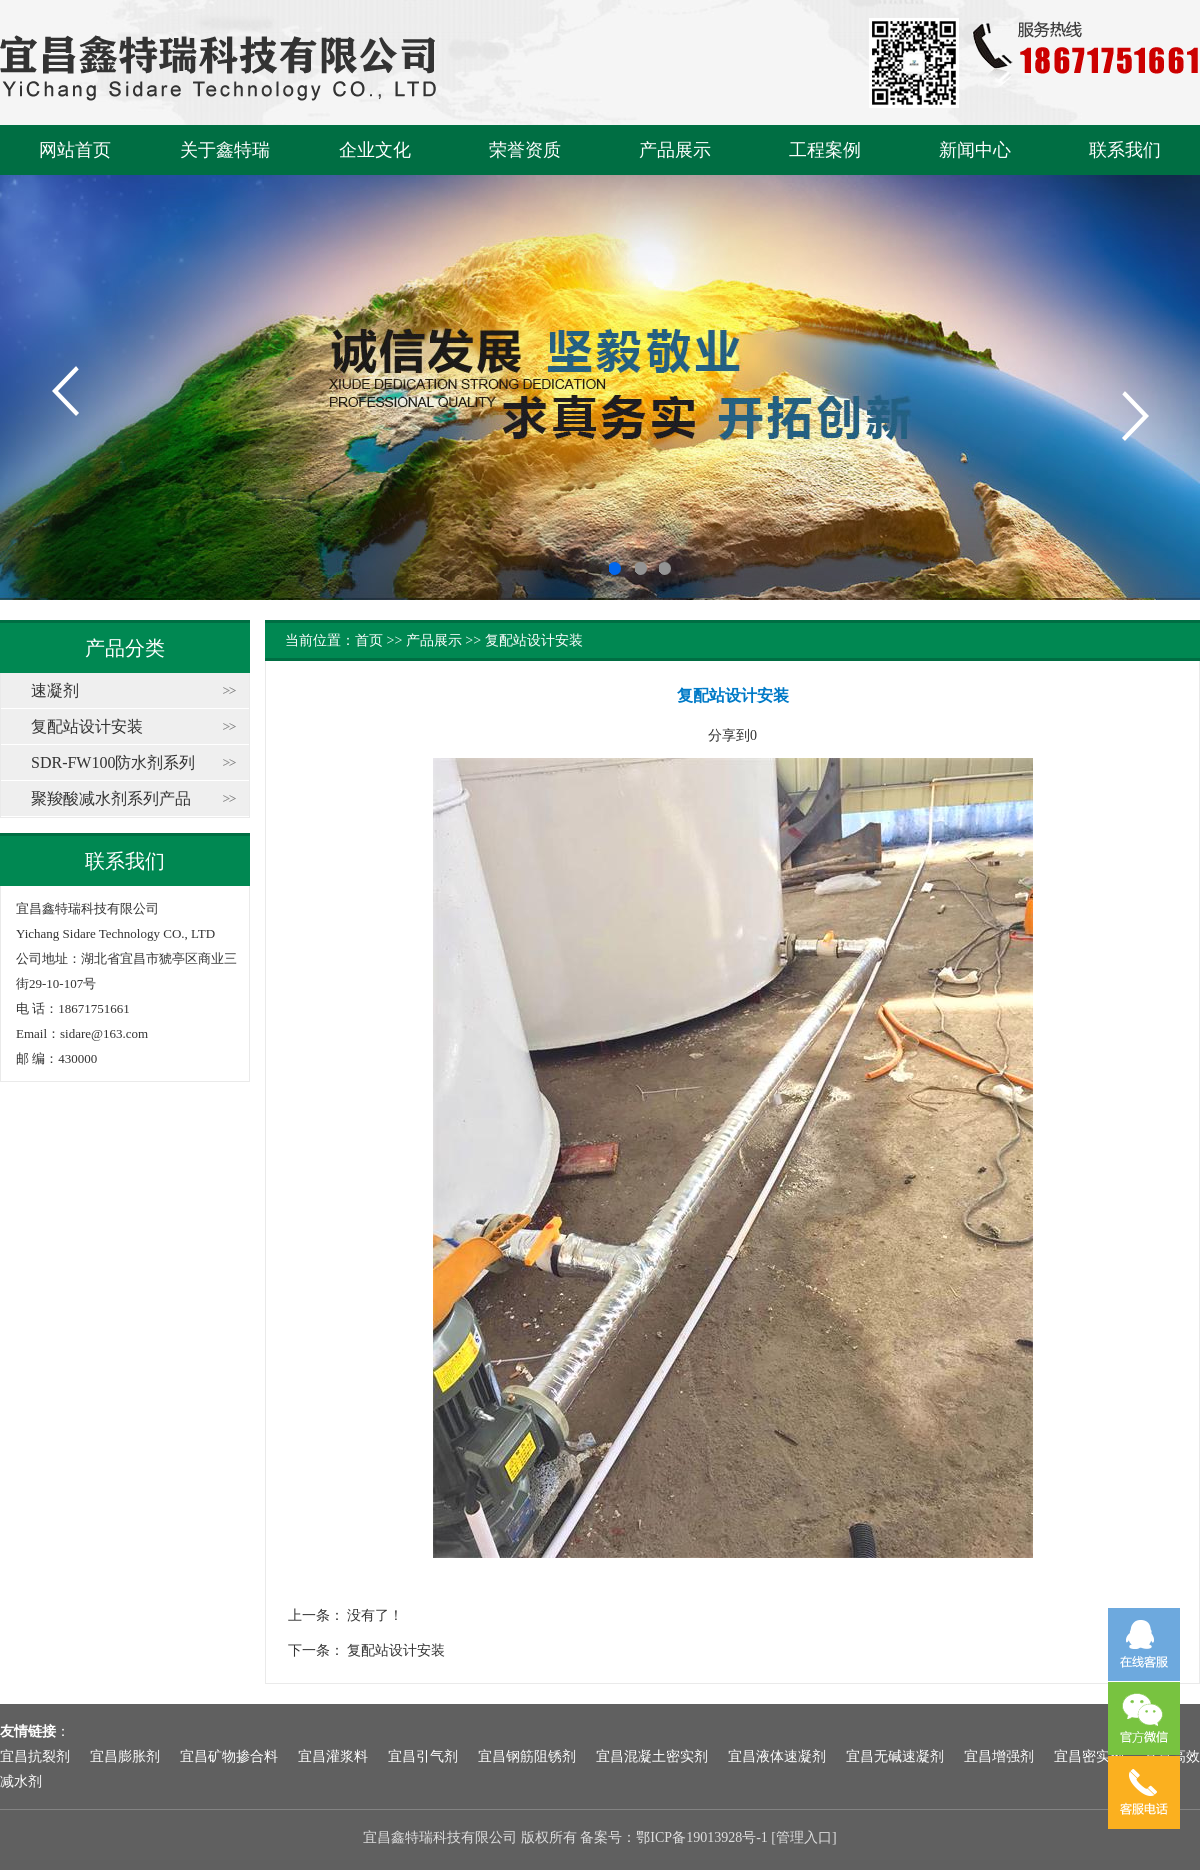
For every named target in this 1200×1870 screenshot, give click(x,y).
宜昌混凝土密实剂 (652, 1756)
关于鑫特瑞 (225, 150)
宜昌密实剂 (1089, 1756)
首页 (369, 640)
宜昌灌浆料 (333, 1756)
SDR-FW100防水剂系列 (113, 762)
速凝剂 (55, 690)
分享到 (729, 735)
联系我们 (1125, 150)
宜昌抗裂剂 (35, 1756)
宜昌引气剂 (423, 1756)
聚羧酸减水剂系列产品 (111, 798)
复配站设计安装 (87, 726)
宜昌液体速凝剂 (777, 1756)
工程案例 (825, 150)
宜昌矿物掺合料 (229, 1756)
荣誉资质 (525, 150)
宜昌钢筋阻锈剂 (527, 1756)
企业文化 (375, 150)
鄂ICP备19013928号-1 (701, 1837)
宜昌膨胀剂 (125, 1756)
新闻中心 (975, 150)
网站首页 (75, 150)
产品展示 (675, 150)
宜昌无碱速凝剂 (895, 1756)
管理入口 (804, 1837)
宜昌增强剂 (999, 1756)
